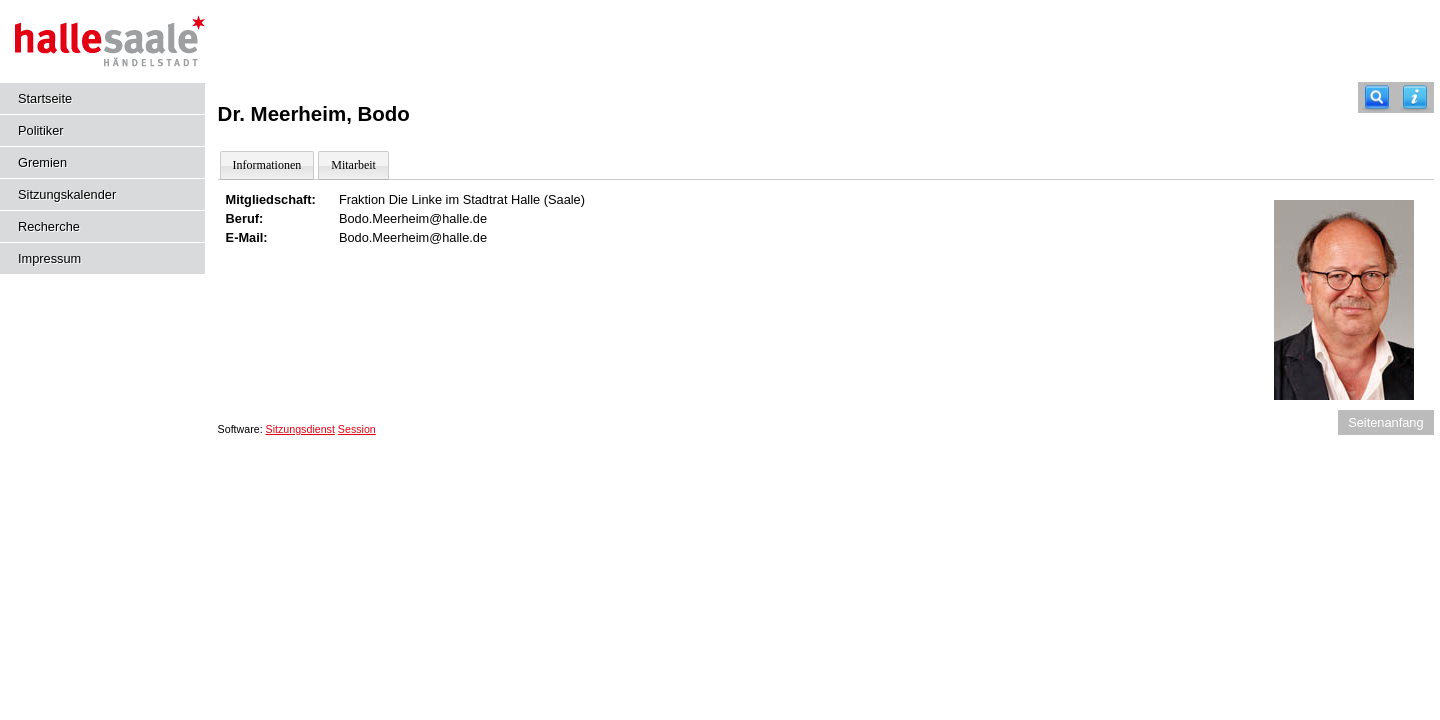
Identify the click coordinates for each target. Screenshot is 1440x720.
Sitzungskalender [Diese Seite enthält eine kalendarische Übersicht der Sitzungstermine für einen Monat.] (67, 194)
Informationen (267, 165)
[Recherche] (1377, 97)
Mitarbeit (353, 165)
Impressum (49, 258)
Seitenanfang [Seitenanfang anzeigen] (1385, 422)
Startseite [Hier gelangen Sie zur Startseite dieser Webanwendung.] (45, 98)
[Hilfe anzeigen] (1415, 97)
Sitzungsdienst (300, 429)
